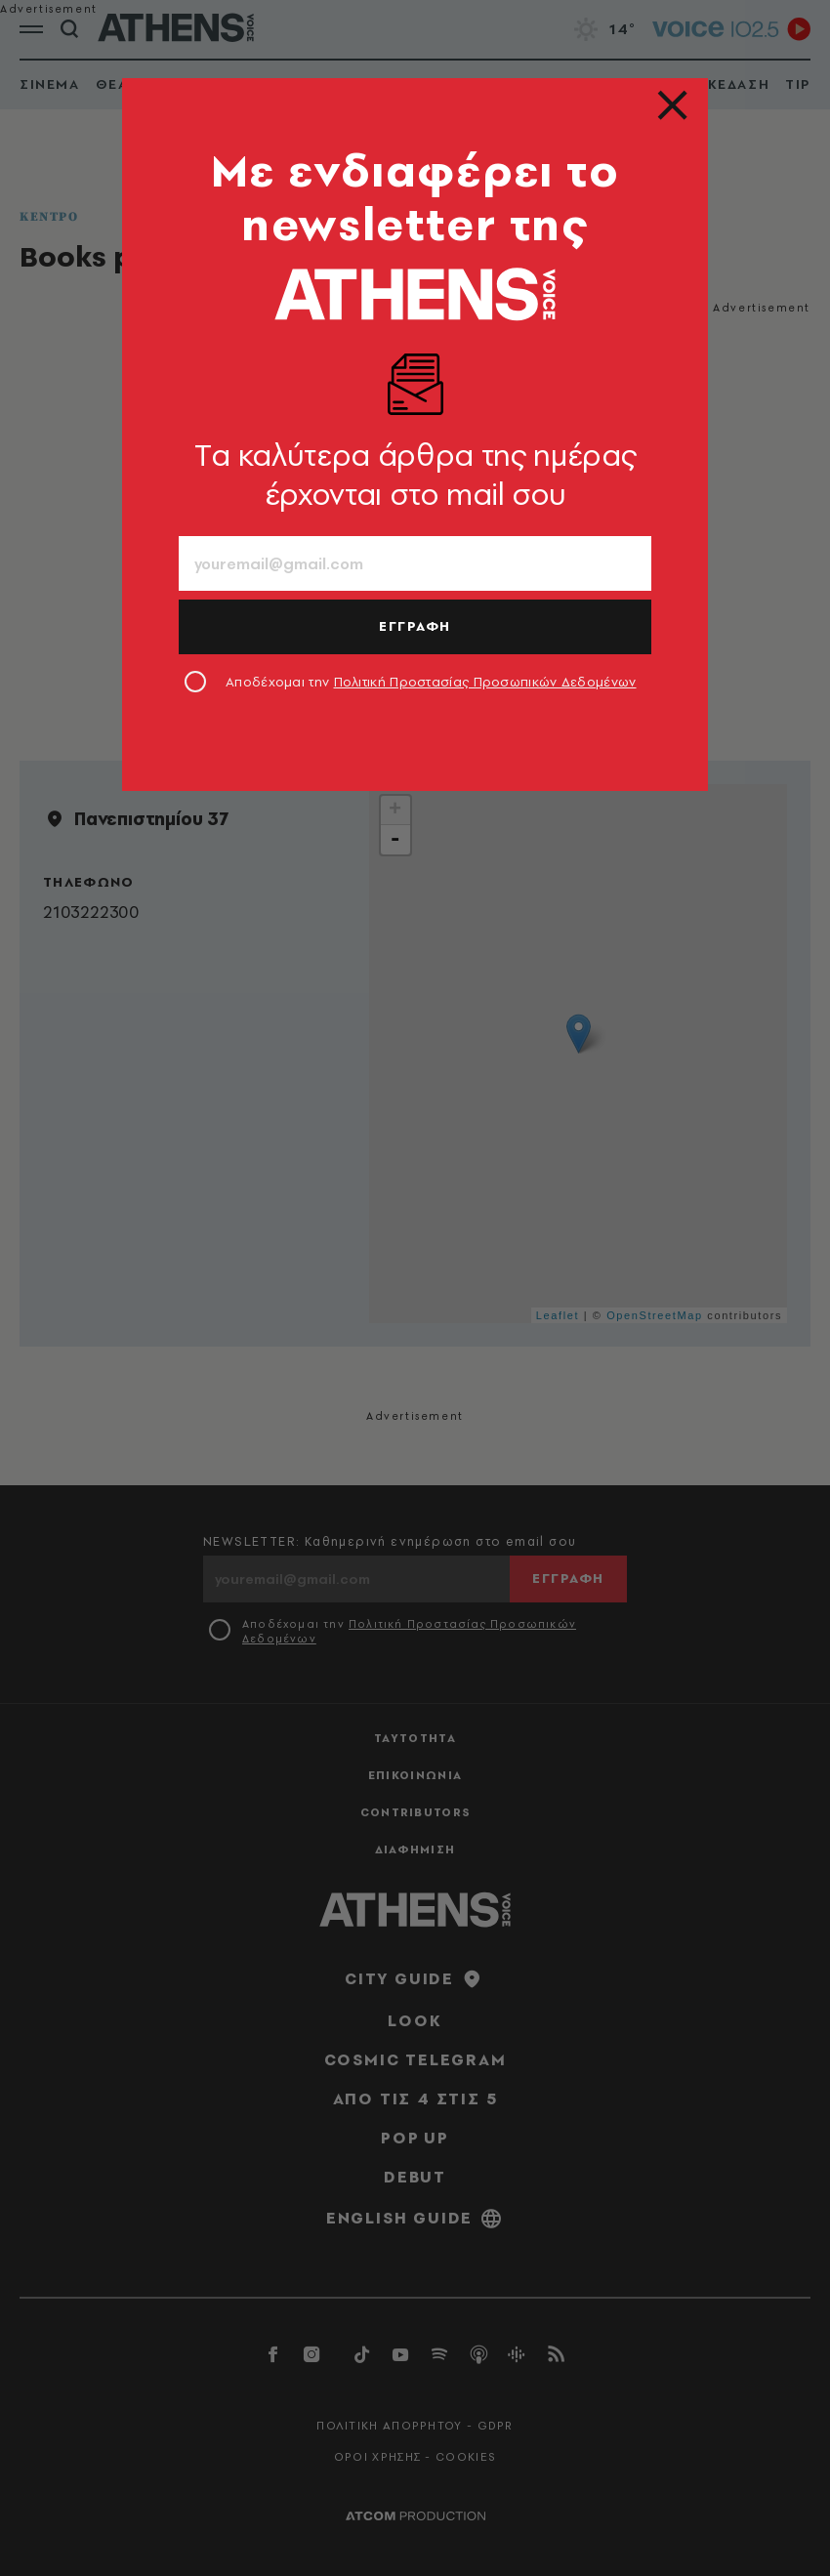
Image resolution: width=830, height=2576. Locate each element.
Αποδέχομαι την (431, 681)
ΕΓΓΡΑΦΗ (415, 626)
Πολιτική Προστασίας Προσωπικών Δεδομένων (485, 681)
